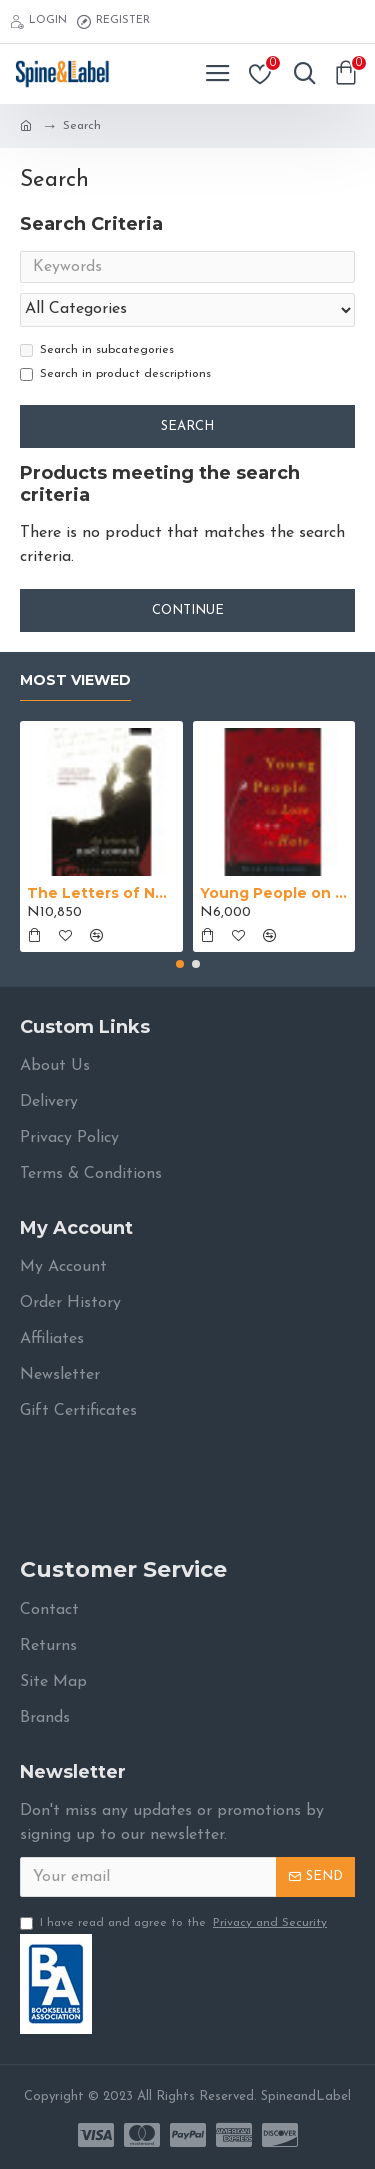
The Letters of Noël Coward (101, 893)
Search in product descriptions (115, 374)
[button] (180, 964)
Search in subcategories (97, 350)
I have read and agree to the (175, 1923)
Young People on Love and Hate (274, 893)
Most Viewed (75, 680)
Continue (188, 610)
